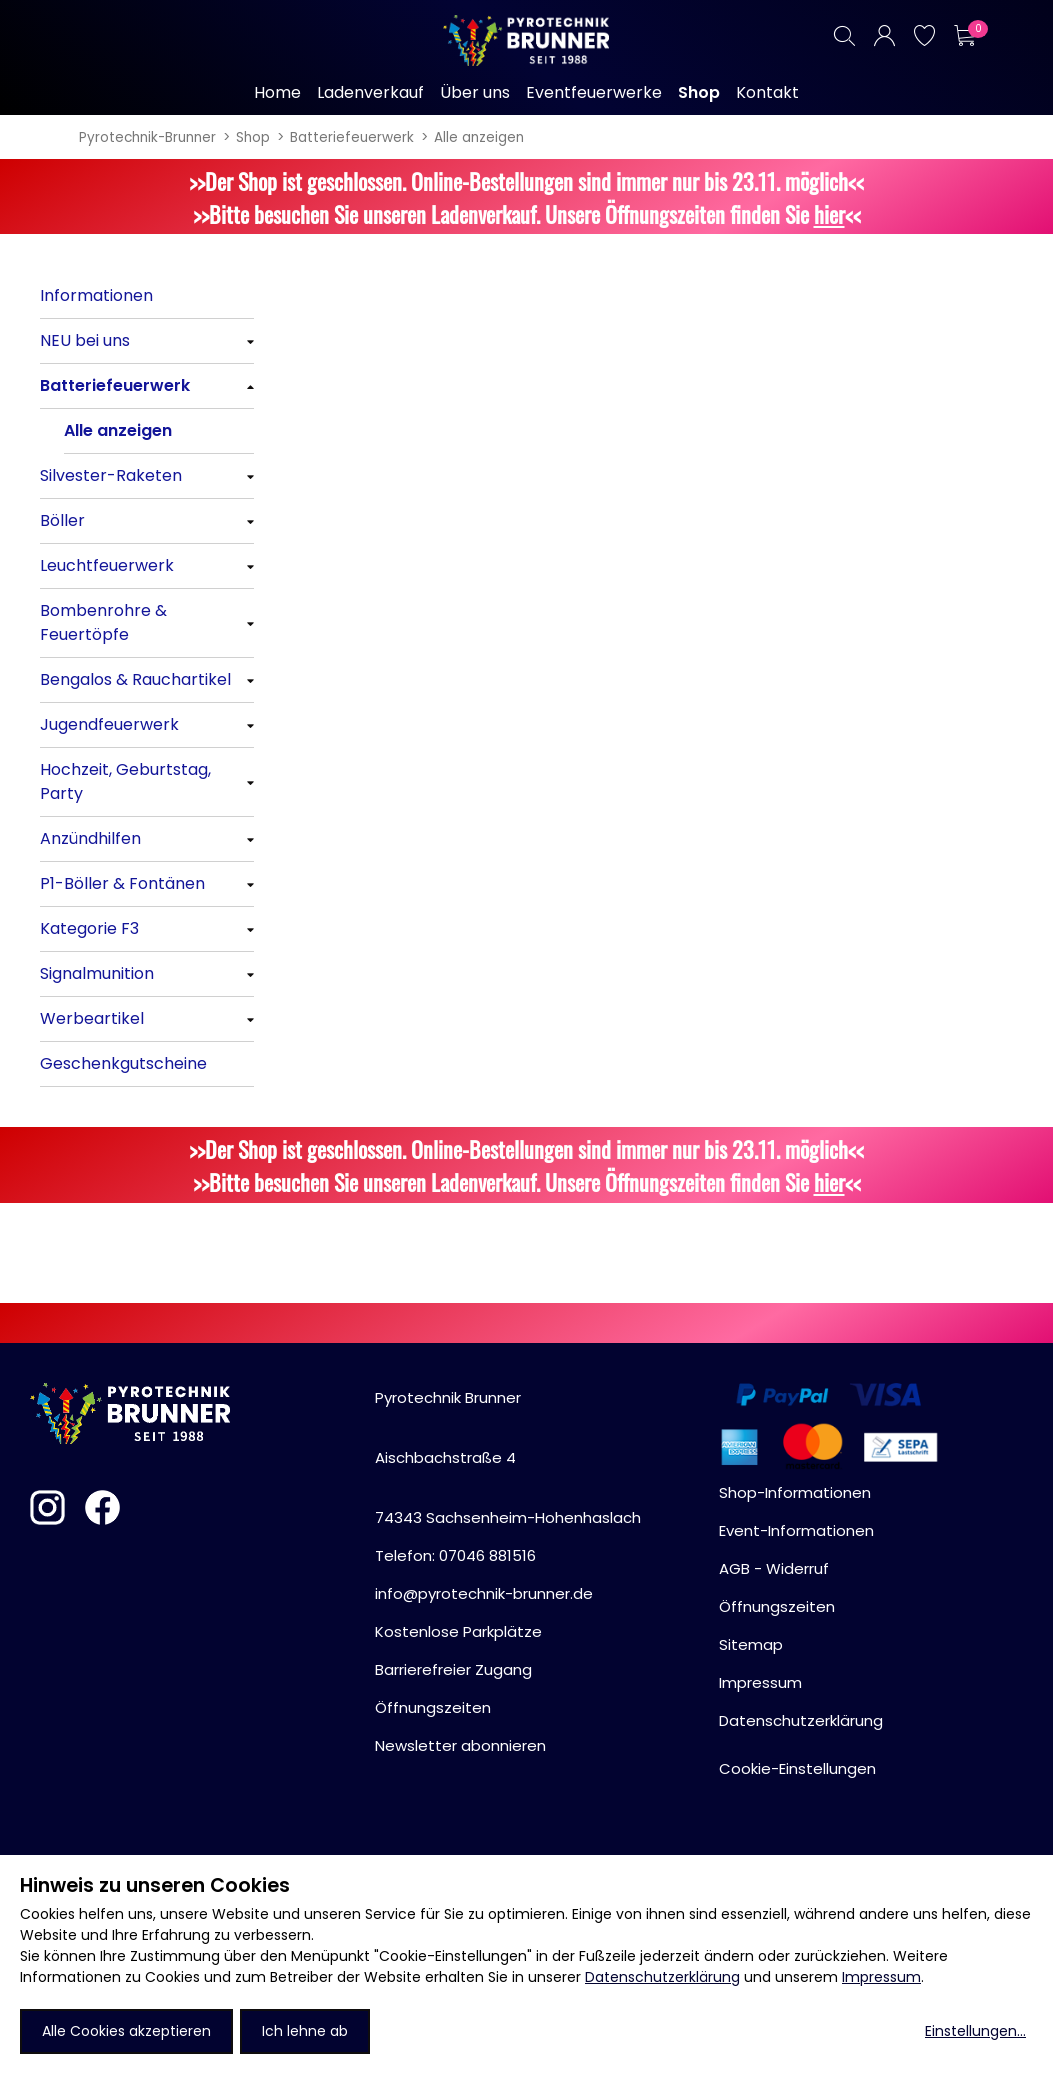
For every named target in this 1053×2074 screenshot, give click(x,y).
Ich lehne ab (305, 2031)
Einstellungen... (975, 2031)
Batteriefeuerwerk (352, 137)
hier (829, 213)
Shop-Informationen (795, 1492)
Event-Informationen (796, 1530)
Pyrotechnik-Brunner (147, 137)
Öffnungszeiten (433, 1707)
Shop (253, 137)
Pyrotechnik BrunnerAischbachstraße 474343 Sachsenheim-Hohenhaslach (508, 1457)
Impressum (881, 1977)
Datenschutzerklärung (662, 1977)
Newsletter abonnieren (460, 1745)
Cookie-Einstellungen (797, 1768)
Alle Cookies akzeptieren (126, 2031)
